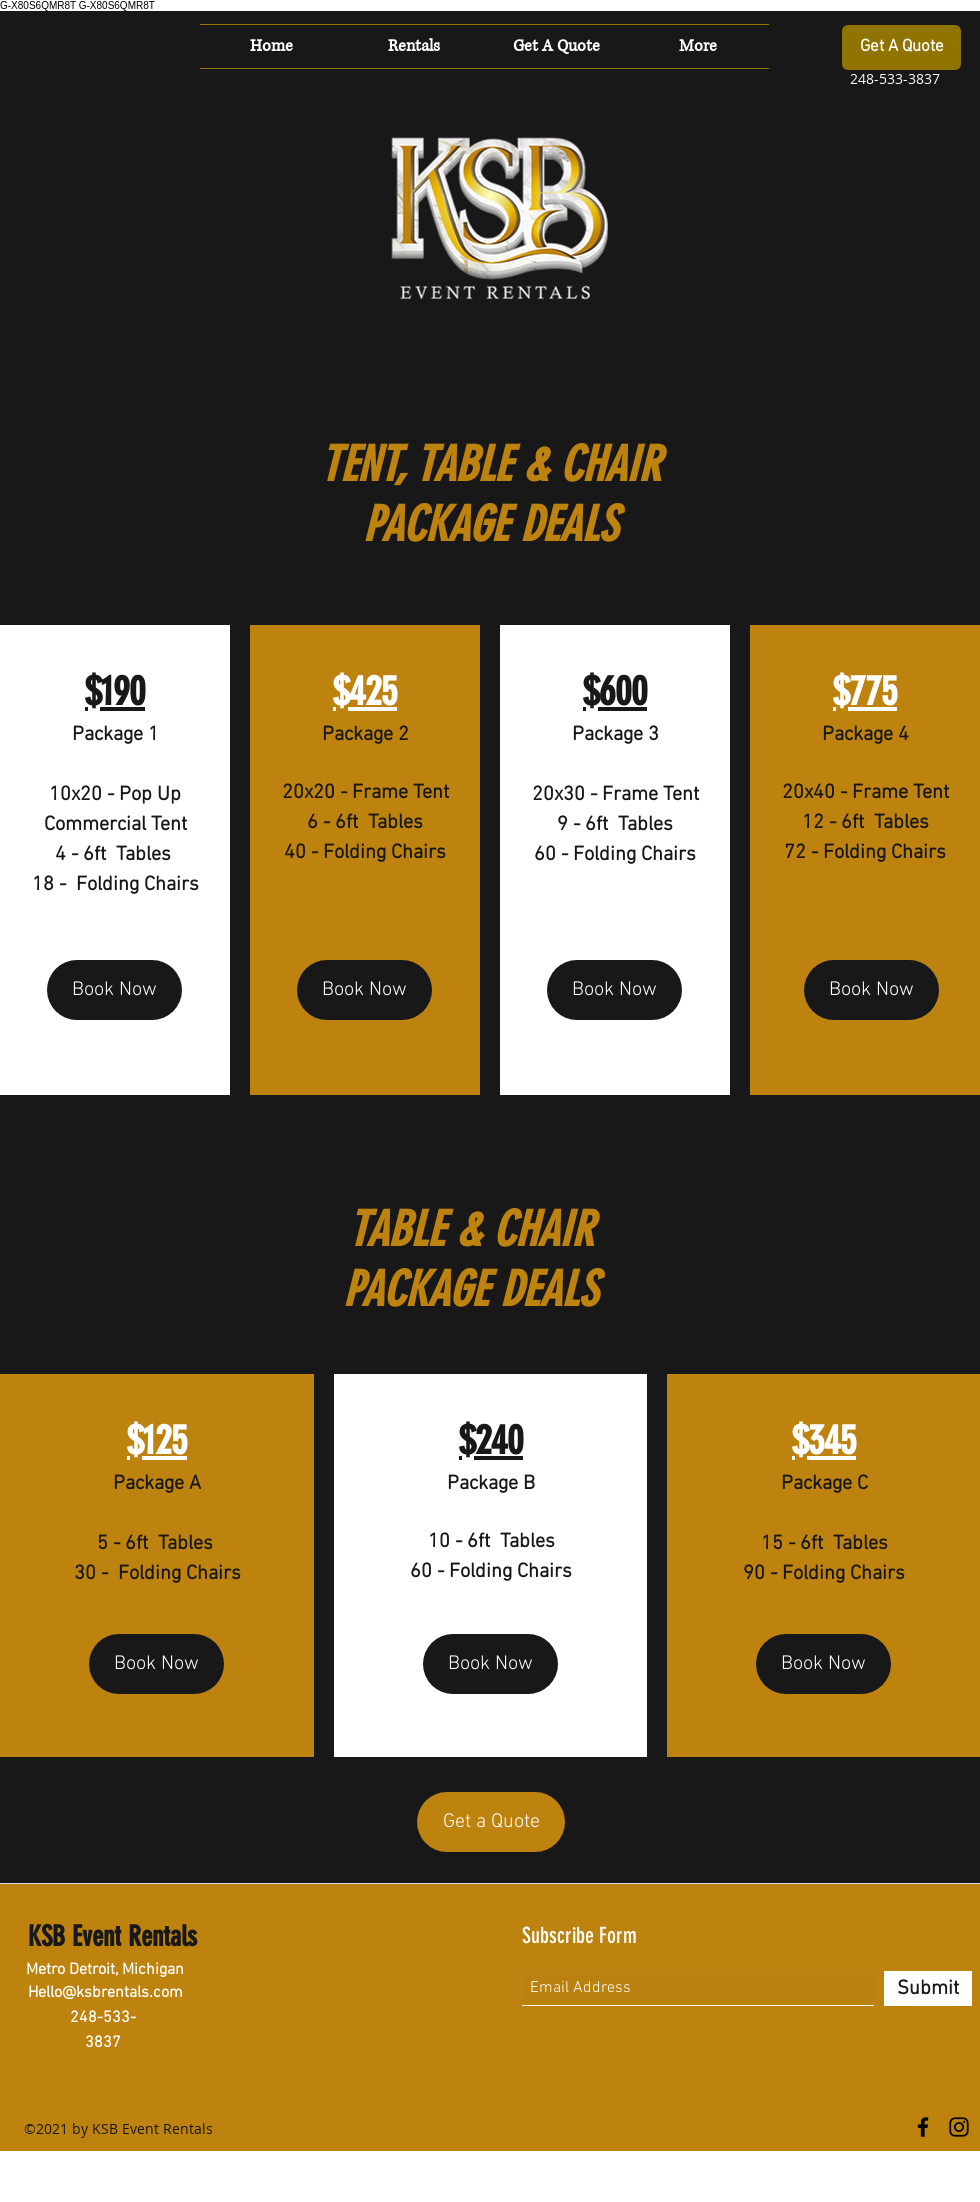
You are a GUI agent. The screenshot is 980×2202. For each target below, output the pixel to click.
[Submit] (928, 1988)
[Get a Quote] (491, 1822)
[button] (414, 46)
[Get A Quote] (901, 47)
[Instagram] (959, 2127)
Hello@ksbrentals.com (105, 1993)
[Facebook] (923, 2127)
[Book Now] (114, 990)
